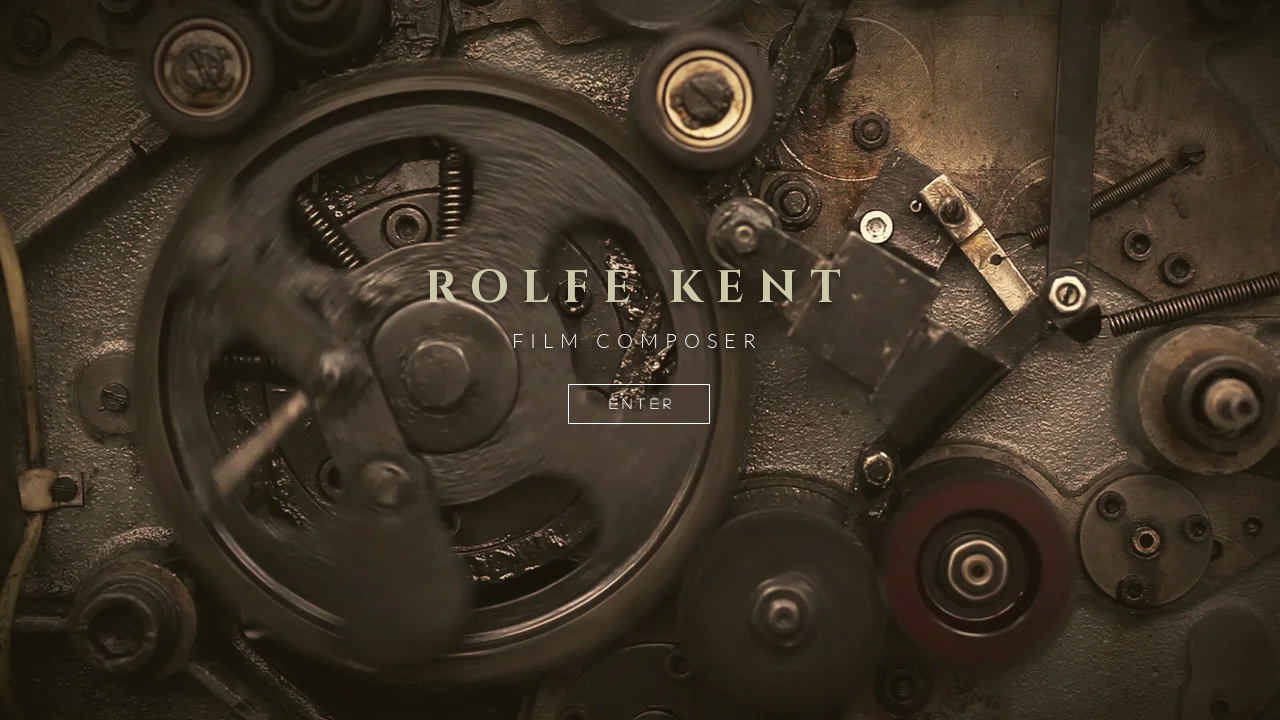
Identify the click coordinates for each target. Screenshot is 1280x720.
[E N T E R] (639, 404)
